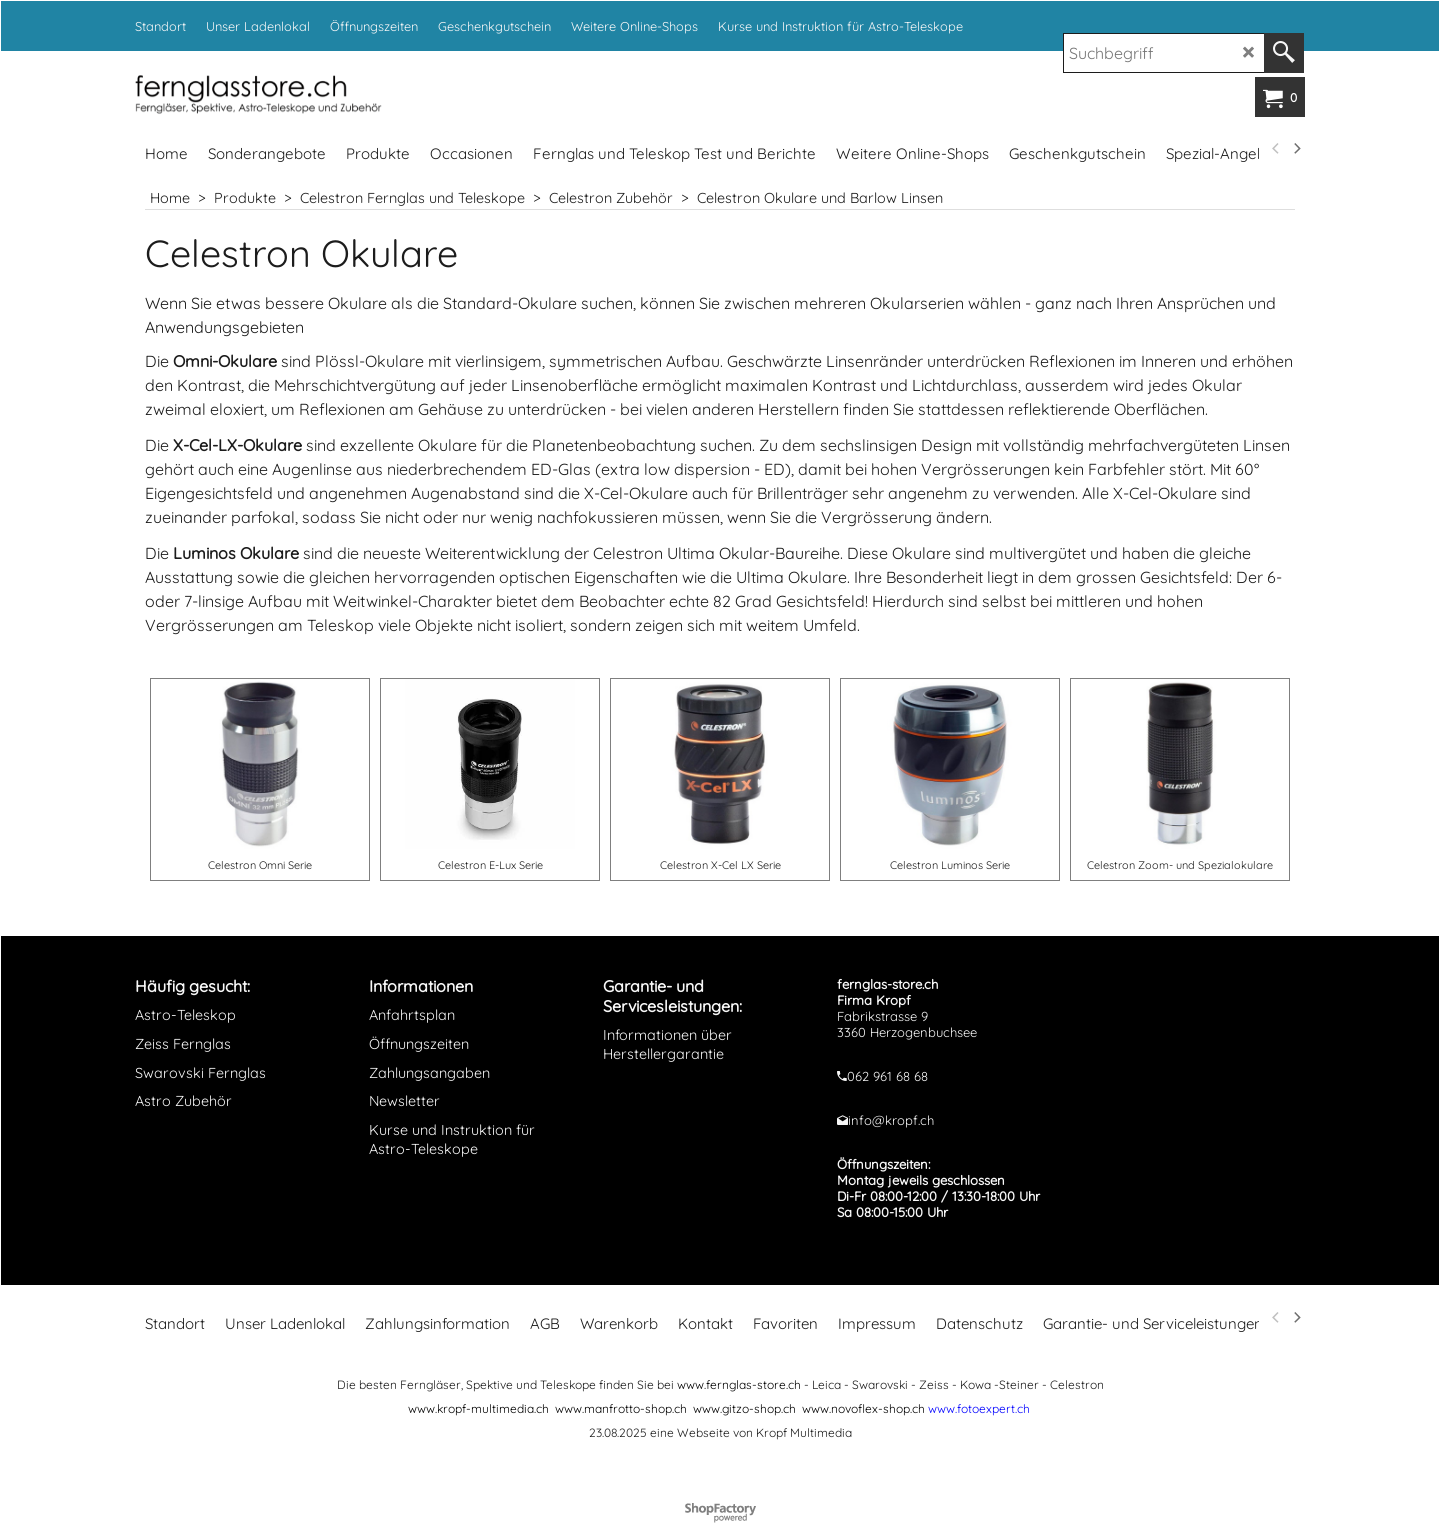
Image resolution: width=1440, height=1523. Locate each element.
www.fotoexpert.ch (979, 1408)
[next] (1296, 149)
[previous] (1276, 149)
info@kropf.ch (891, 1120)
